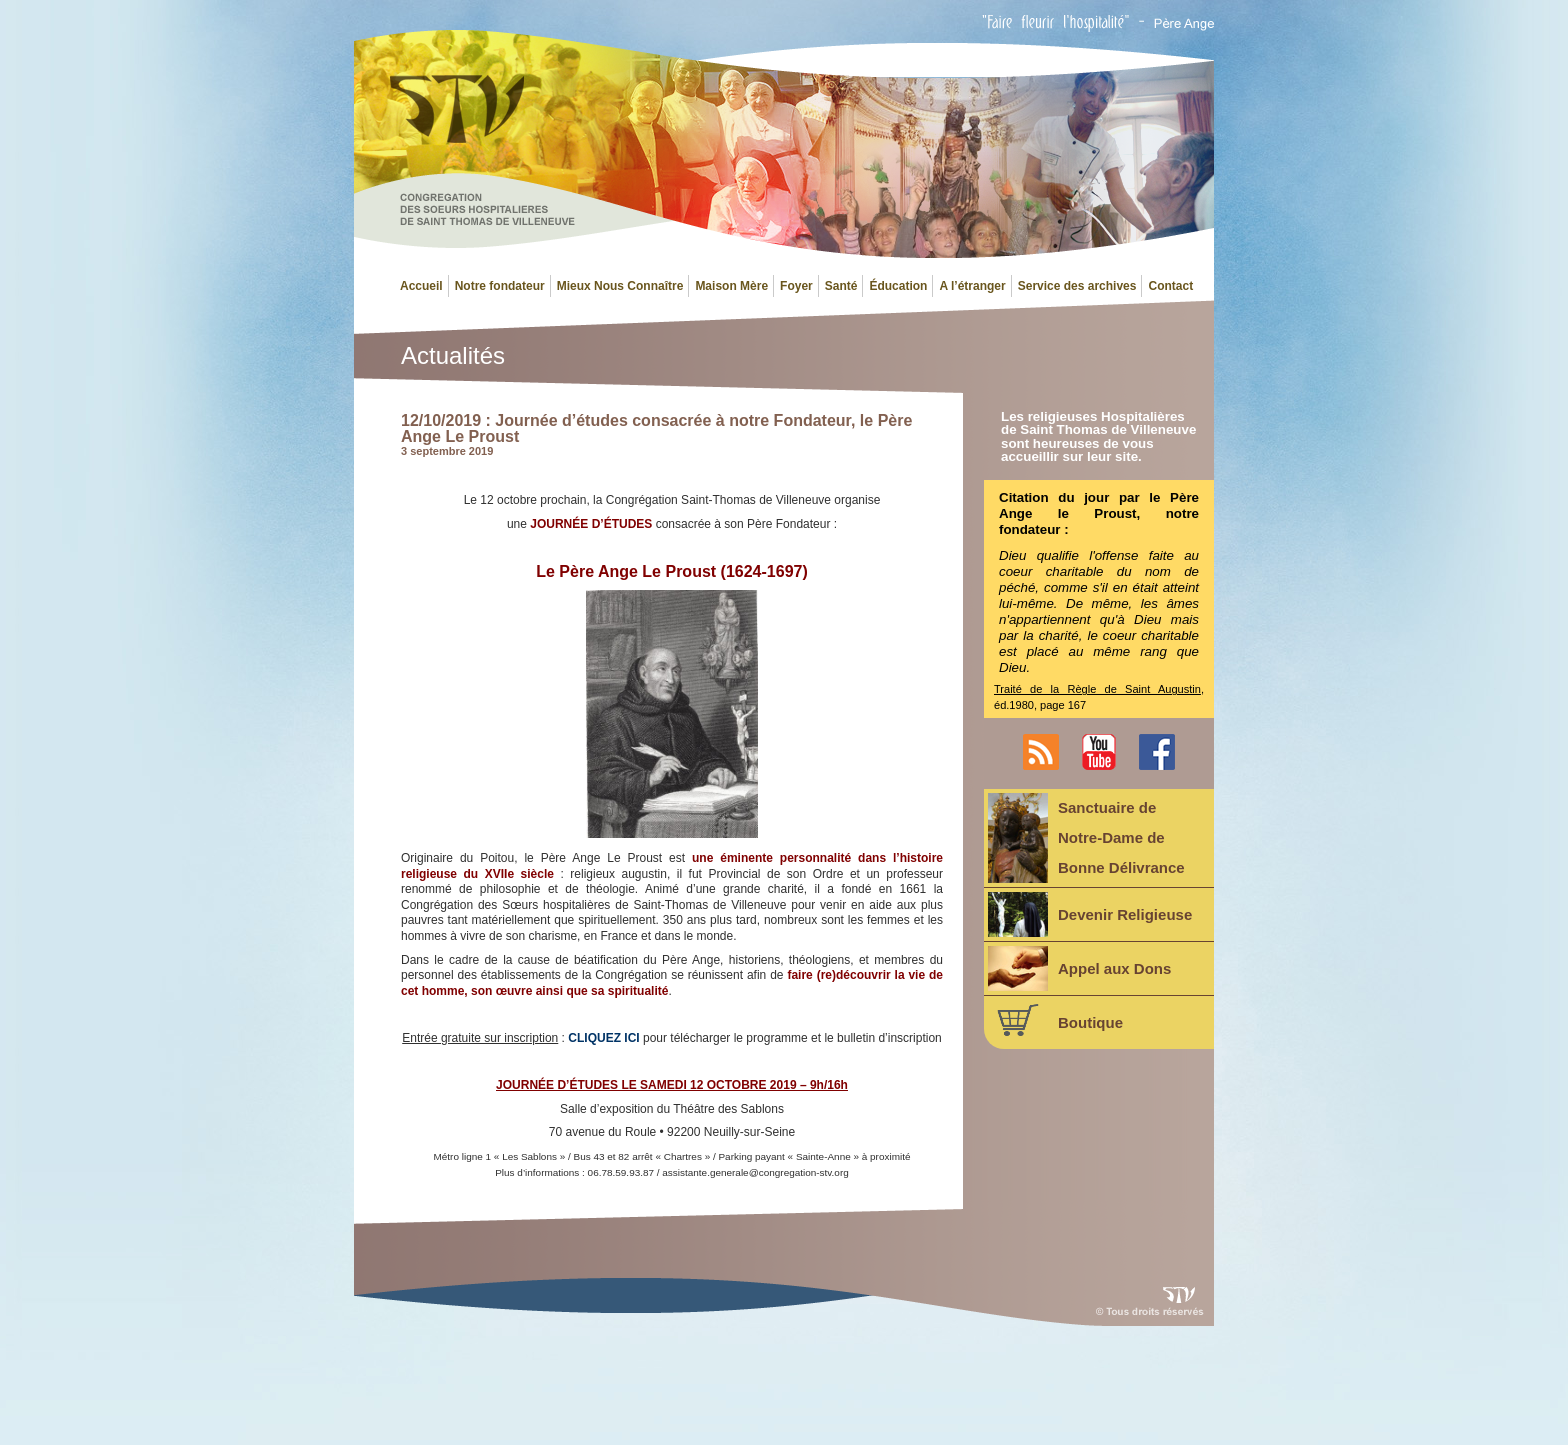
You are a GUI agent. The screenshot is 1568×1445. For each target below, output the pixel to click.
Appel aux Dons (1079, 968)
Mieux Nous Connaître (620, 286)
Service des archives (1077, 286)
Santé (841, 286)
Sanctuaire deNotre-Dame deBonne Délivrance (1086, 838)
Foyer (796, 286)
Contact (1170, 286)
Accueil (421, 286)
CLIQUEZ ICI (603, 1038)
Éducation (898, 286)
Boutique (1055, 1020)
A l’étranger (972, 286)
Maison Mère (731, 286)
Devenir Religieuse (1090, 914)
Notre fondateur (500, 286)
